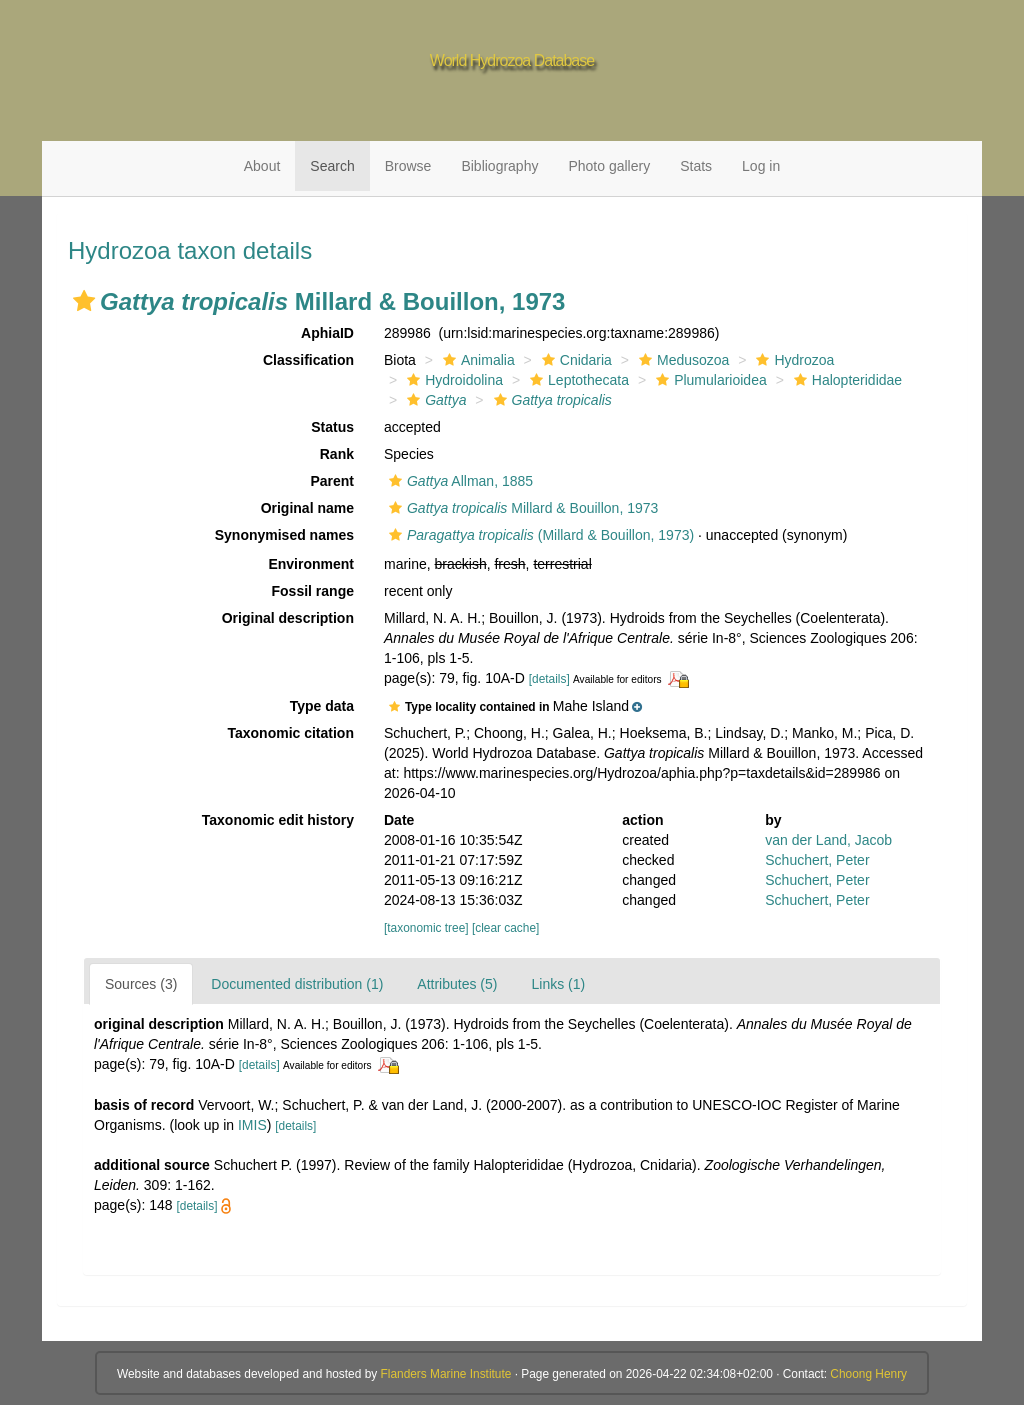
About (262, 166)
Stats (696, 166)
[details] (549, 679)
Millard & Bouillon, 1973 (521, 508)
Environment (311, 564)
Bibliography (499, 166)
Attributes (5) (457, 984)
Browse (408, 166)
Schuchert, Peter (817, 860)
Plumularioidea (709, 380)
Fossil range (313, 591)
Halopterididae (845, 380)
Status (332, 427)
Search (332, 166)
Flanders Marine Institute (446, 1374)
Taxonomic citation (290, 733)
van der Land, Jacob (828, 840)
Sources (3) (141, 984)
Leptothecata (577, 380)
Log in (761, 166)
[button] (84, 301)
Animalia (476, 360)
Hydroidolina (452, 380)
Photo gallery (609, 166)
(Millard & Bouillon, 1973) (539, 535)
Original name (307, 508)
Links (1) (558, 984)
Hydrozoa (792, 360)
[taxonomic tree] (426, 928)
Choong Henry (868, 1374)
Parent (332, 481)
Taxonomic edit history (278, 820)
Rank (337, 454)
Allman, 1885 (458, 481)
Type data (322, 706)
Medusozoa (681, 360)
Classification (308, 360)
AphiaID (327, 333)
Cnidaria (574, 360)
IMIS (252, 1125)
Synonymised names (284, 535)
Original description (288, 618)
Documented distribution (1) (297, 984)
